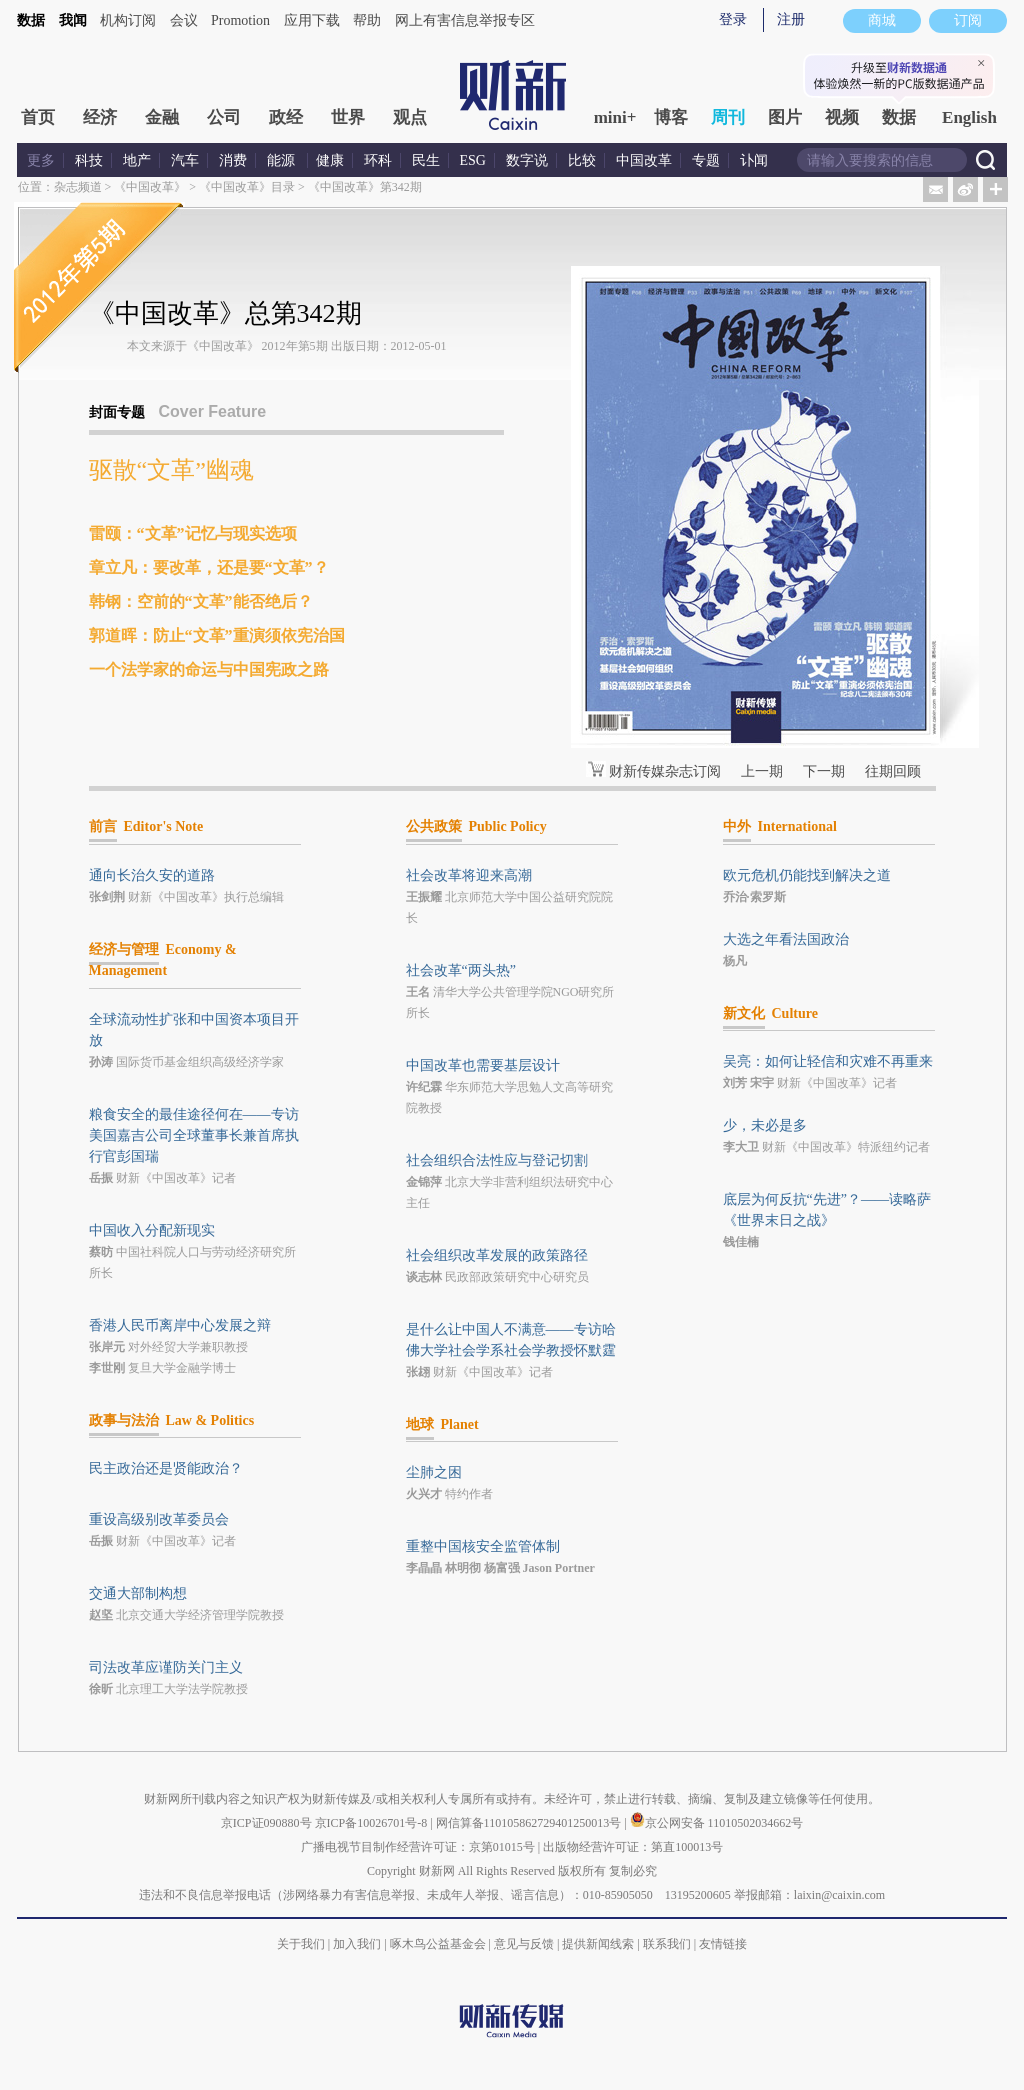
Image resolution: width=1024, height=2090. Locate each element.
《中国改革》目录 (247, 187)
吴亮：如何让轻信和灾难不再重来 (828, 1061)
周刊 (728, 117)
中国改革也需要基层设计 (483, 1065)
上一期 (762, 771)
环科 (378, 160)
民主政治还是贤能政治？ (166, 1468)
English (969, 117)
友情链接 (723, 1944)
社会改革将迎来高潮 (469, 875)
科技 (89, 160)
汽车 (185, 160)
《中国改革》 (150, 187)
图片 (785, 117)
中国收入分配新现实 (152, 1230)
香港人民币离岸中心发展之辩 (180, 1325)
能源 (283, 160)
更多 (41, 160)
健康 (330, 160)
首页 (38, 117)
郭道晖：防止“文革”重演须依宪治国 (217, 635)
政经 (286, 117)
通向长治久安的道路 (152, 875)
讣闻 (754, 160)
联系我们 (667, 1944)
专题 (706, 160)
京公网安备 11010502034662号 (717, 1823)
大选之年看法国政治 (786, 939)
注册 (791, 19)
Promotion (240, 20)
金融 (162, 117)
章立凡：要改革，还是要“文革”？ (209, 567)
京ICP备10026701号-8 (373, 1823)
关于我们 (301, 1944)
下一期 (824, 771)
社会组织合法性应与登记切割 (497, 1160)
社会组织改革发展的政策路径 (497, 1255)
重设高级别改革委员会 (159, 1519)
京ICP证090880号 (266, 1823)
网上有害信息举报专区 (465, 20)
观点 (410, 117)
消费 (233, 160)
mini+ (615, 117)
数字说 (527, 160)
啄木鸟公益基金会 (439, 1944)
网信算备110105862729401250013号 (530, 1823)
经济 (100, 117)
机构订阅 (128, 20)
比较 (582, 160)
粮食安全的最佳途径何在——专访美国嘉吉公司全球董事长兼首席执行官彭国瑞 (194, 1135)
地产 (137, 160)
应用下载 (312, 20)
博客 (671, 117)
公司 (224, 117)
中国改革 (644, 160)
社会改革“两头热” (461, 970)
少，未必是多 (765, 1125)
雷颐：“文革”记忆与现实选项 (193, 533)
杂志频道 (78, 187)
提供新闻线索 (598, 1944)
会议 (184, 20)
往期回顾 (893, 771)
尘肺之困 (434, 1472)
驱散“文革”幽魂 (171, 470)
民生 (426, 160)
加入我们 (357, 1944)
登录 (733, 19)
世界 (348, 117)
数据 (31, 20)
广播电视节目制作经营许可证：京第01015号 (418, 1847)
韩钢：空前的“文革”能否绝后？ (201, 601)
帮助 (367, 20)
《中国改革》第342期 (365, 187)
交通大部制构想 (138, 1593)
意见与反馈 (524, 1944)
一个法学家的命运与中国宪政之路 (209, 669)
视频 (842, 117)
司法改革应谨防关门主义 (166, 1667)
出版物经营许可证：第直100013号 (633, 1847)
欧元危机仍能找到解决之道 (807, 875)
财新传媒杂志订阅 (665, 771)
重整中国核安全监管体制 (483, 1546)
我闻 (73, 20)
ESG (473, 160)
